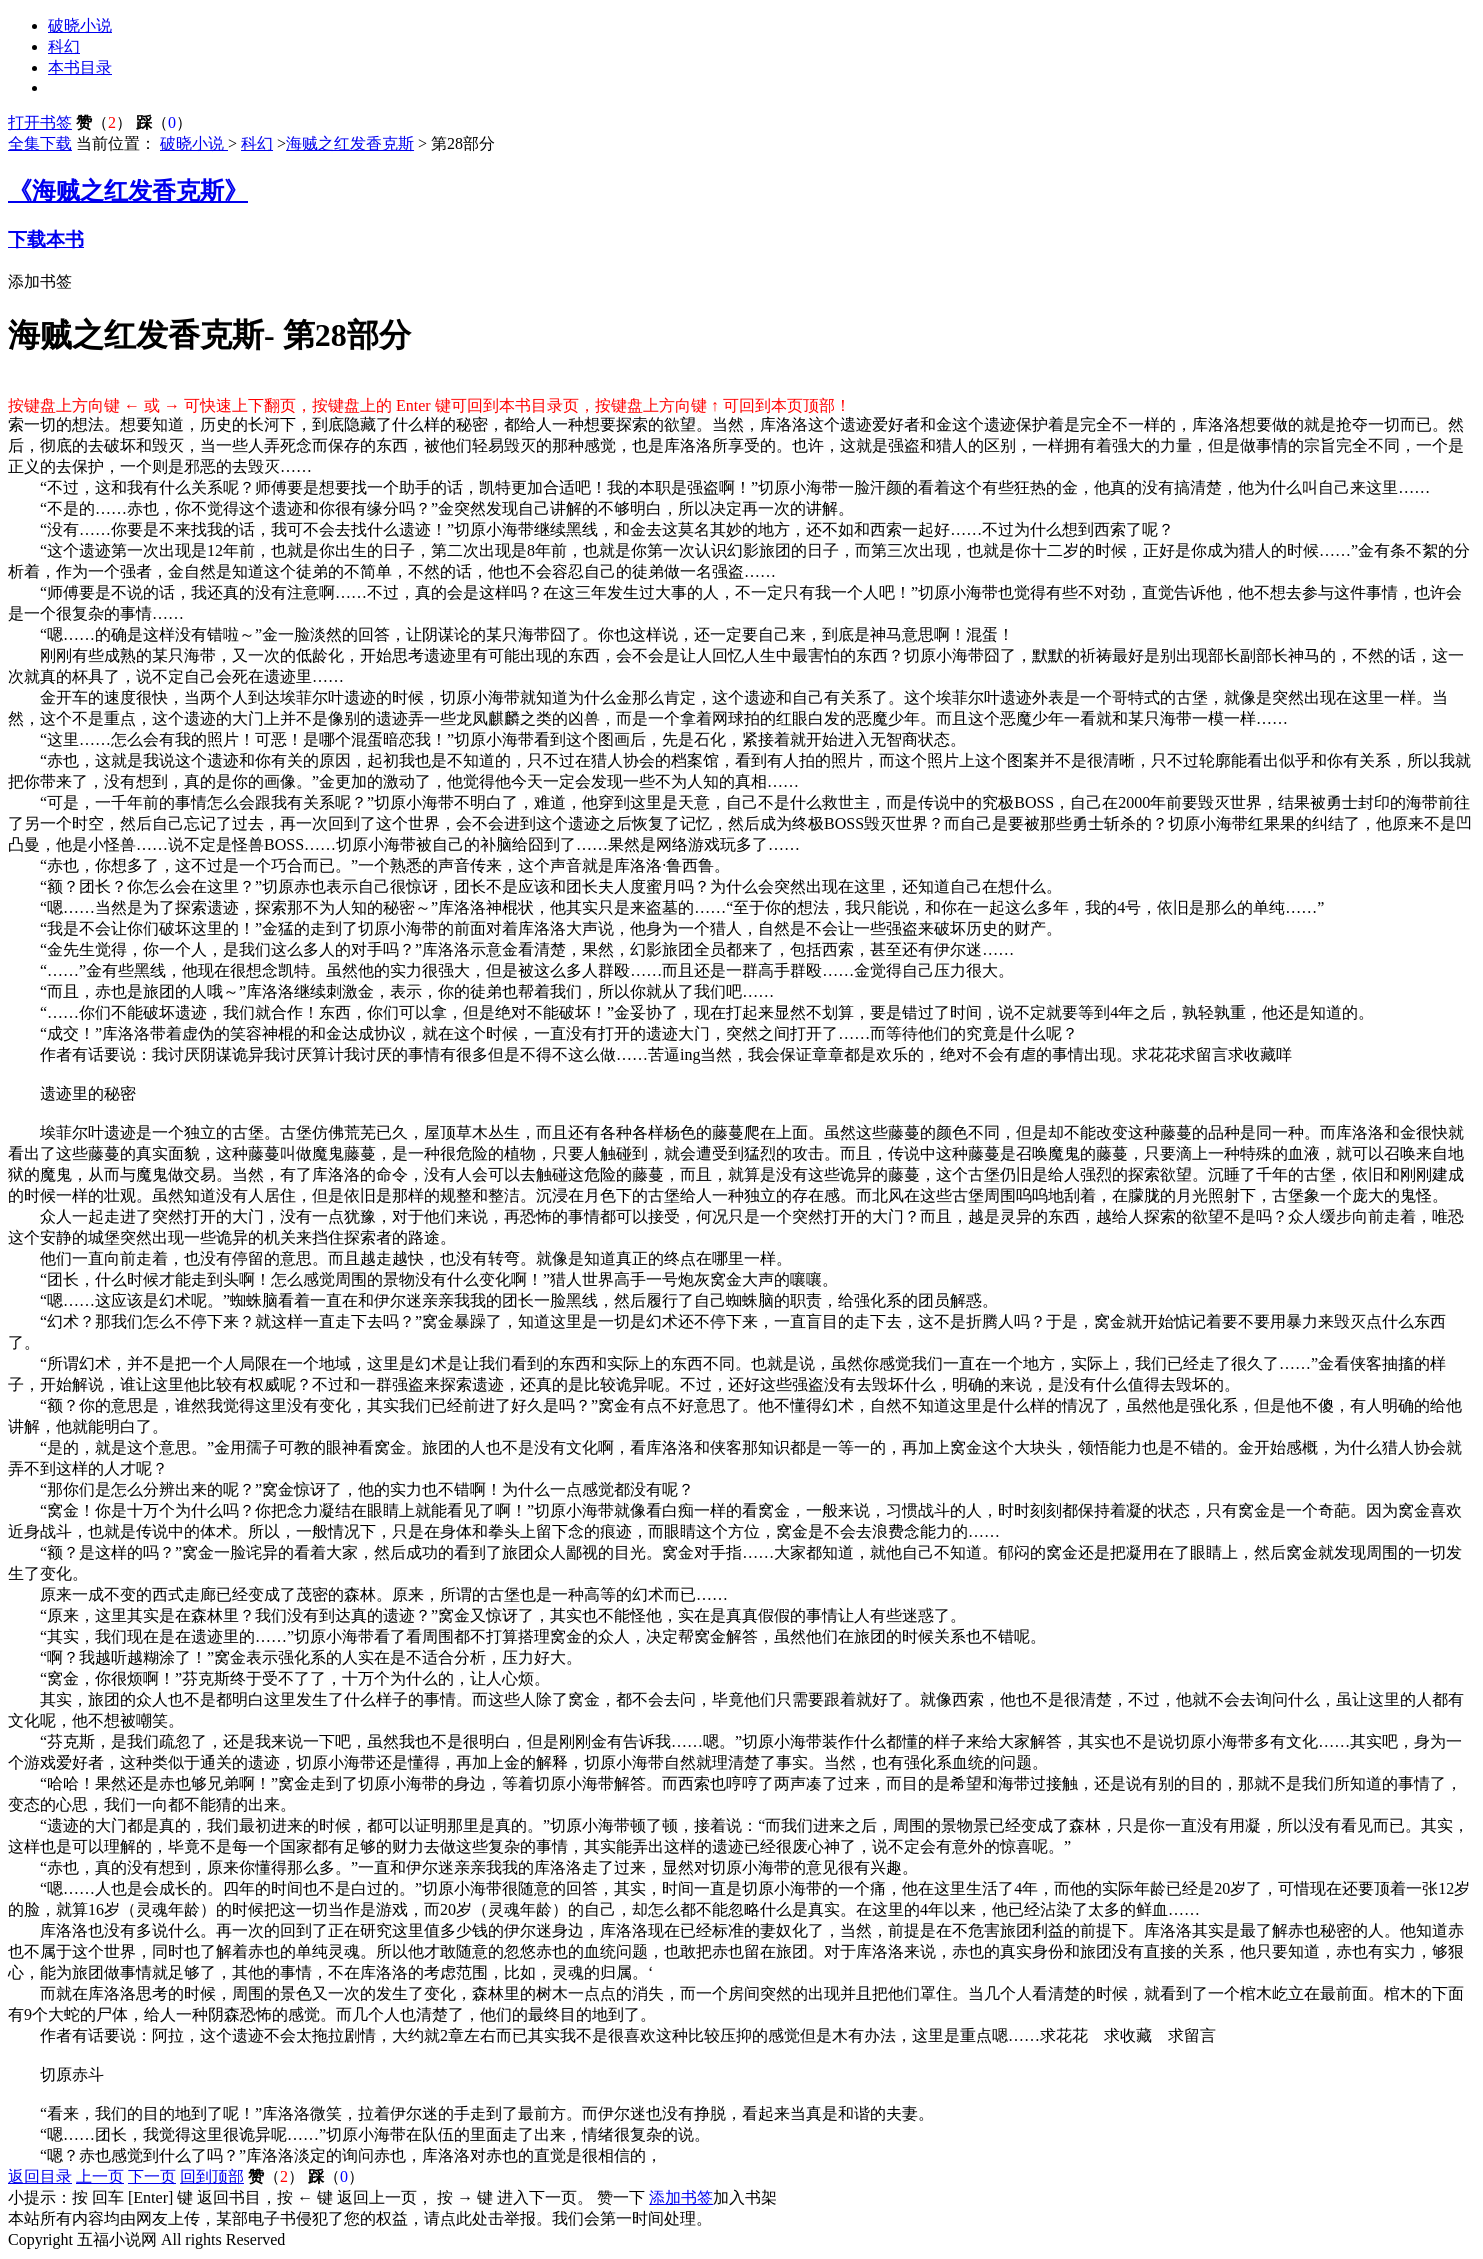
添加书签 (40, 281)
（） (104, 122)
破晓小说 (80, 25)
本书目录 (80, 67)
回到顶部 (212, 2176)
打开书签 (40, 122)
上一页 (100, 2176)
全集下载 (40, 143)
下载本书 (46, 239)
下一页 (152, 2176)
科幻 (64, 46)
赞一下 (621, 2197)
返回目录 (40, 2176)
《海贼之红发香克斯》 (128, 191)
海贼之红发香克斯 (350, 143)
